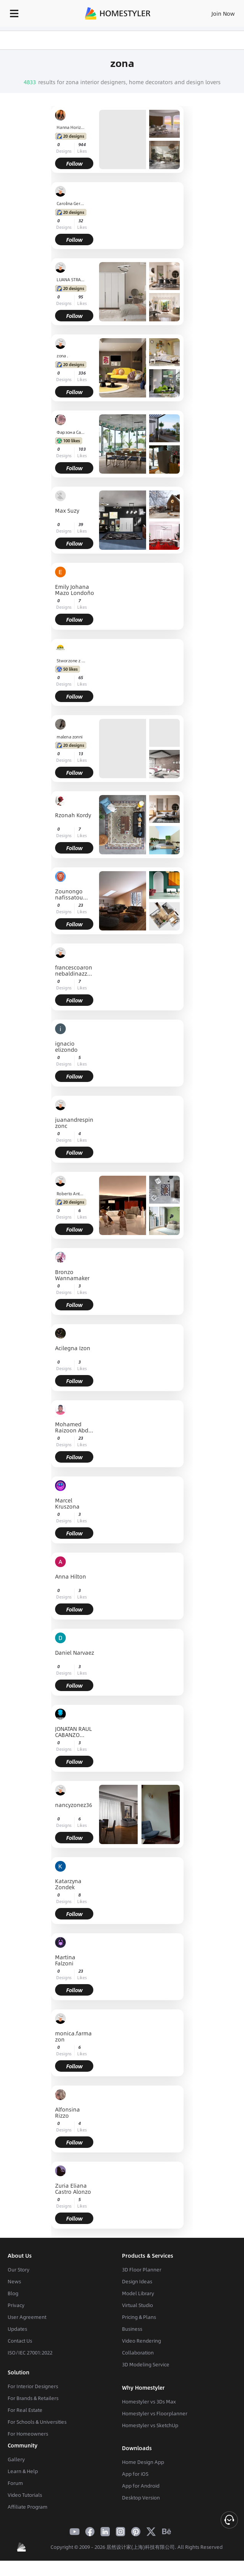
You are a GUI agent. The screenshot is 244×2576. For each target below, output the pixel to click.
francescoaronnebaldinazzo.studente (73, 970)
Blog (13, 2293)
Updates (17, 2329)
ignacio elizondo (66, 1046)
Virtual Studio (137, 2305)
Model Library (138, 2293)
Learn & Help (23, 2471)
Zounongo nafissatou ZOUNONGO (70, 894)
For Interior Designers (33, 2386)
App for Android (140, 2486)
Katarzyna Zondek (68, 1884)
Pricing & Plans (139, 2317)
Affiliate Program (27, 2507)
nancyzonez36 (73, 1805)
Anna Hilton (70, 1576)
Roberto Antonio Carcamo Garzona (71, 1193)
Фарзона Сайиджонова (71, 432)
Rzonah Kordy (73, 815)
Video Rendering (141, 2341)
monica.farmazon (73, 2036)
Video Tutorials (25, 2495)
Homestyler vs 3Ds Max (149, 2401)
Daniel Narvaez (74, 1653)
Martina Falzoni (65, 1960)
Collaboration (138, 2352)
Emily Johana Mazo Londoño (74, 589)
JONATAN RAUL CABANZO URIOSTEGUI (73, 1731)
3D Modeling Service (145, 2364)
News (14, 2281)
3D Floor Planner (141, 2269)
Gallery (16, 2459)
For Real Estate (25, 2410)
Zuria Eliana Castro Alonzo (73, 2188)
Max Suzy (67, 511)
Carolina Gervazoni (71, 203)
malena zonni (70, 736)
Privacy (16, 2305)
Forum (15, 2483)
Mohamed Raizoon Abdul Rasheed (74, 1427)
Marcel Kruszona (67, 1503)
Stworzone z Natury (71, 660)
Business (132, 2329)
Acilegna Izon (72, 1348)
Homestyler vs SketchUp (150, 2425)
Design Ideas (137, 2281)
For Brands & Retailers (33, 2398)
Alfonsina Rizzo (67, 2112)
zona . (62, 355)
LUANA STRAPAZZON (71, 279)
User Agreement (27, 2317)
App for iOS (135, 2474)
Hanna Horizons (71, 127)
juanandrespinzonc (74, 1122)
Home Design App (143, 2462)
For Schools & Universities (37, 2422)
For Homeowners (28, 2434)
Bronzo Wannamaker (72, 1275)
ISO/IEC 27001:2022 (30, 2352)
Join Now (223, 13)
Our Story (18, 2269)
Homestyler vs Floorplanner (154, 2413)
